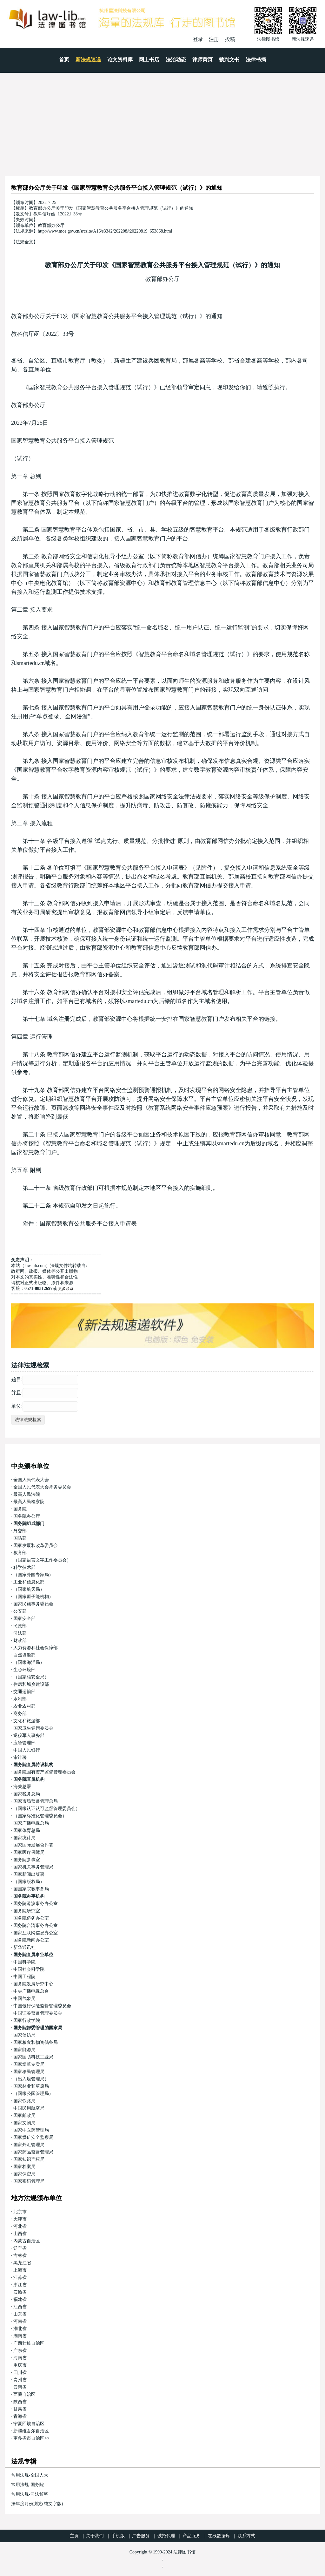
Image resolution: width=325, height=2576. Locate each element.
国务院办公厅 (26, 1516)
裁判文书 (229, 59)
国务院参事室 (26, 1859)
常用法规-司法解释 (29, 2494)
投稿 (230, 39)
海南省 (20, 2358)
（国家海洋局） (28, 1662)
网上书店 (149, 59)
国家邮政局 (24, 2115)
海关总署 (22, 1786)
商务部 (20, 1713)
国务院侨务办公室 (31, 1918)
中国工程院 (24, 1976)
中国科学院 (24, 1962)
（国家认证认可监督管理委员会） (46, 1808)
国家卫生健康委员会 (33, 1728)
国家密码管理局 (28, 2181)
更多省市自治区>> (31, 2438)
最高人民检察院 (28, 1501)
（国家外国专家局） (33, 1574)
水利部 (20, 1699)
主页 (74, 2535)
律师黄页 (202, 59)
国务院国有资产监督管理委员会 (44, 1772)
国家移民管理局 (28, 2071)
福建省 (20, 2299)
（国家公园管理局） (33, 2093)
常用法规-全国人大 (29, 2475)
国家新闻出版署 (28, 1874)
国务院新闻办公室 (31, 1940)
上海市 (20, 2270)
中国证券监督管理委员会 (37, 2013)
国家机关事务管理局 (33, 1867)
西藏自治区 (24, 2394)
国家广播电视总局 (31, 1823)
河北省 (20, 2226)
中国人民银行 (26, 1750)
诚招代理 (166, 2535)
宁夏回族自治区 (28, 2423)
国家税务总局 (26, 1794)
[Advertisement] (162, 120)
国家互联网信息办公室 (35, 1932)
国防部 (20, 1538)
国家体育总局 (26, 1830)
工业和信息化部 (28, 1582)
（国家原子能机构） (33, 1596)
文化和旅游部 (26, 1720)
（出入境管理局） (31, 2079)
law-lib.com (35, 1265)
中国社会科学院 (28, 1969)
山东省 (20, 2314)
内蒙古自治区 (26, 2241)
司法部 (20, 1633)
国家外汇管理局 (28, 2144)
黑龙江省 (22, 2263)
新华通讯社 (24, 1947)
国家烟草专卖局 (28, 2064)
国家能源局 (24, 2049)
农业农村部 (24, 1706)
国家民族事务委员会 (33, 1604)
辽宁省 (20, 2248)
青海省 (20, 2416)
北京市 (20, 2211)
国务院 (20, 1509)
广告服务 (141, 2535)
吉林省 (20, 2255)
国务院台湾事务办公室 (35, 1925)
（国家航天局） (28, 1589)
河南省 (20, 2321)
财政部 (20, 1640)
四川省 (20, 2372)
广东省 (20, 2350)
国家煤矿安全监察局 (33, 2137)
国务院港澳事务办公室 (35, 1903)
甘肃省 (20, 2409)
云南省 (20, 2387)
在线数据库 (219, 2535)
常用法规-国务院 (27, 2484)
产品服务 (191, 2535)
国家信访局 (24, 2035)
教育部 (20, 1552)
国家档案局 (24, 2166)
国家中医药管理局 (31, 2130)
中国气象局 (24, 1998)
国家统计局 (24, 1837)
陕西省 (20, 2401)
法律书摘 (256, 59)
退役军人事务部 (28, 1735)
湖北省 (20, 2328)
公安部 (20, 1611)
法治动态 (176, 59)
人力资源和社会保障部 (35, 1647)
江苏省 (20, 2277)
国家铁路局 (24, 2100)
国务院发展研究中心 (33, 1984)
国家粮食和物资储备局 (35, 2042)
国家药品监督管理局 (33, 2152)
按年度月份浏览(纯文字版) (37, 2503)
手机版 (118, 2535)
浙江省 (20, 2284)
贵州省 (20, 2379)
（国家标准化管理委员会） (40, 1815)
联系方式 (246, 2535)
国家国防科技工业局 (33, 2057)
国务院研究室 (26, 1910)
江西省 (20, 2306)
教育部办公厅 (162, 279)
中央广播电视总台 (31, 1991)
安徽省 (20, 2292)
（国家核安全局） (31, 1677)
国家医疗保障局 (28, 1852)
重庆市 (20, 2365)
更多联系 (65, 1288)
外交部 (20, 1531)
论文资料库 (120, 59)
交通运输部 (24, 1691)
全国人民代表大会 (31, 1479)
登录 (198, 39)
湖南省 (20, 2336)
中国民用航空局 (28, 2108)
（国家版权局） (28, 1881)
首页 (64, 59)
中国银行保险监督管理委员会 (42, 2005)
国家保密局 (24, 2174)
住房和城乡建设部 (31, 1684)
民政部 (20, 1626)
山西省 (20, 2233)
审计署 (20, 1757)
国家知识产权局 (28, 2159)
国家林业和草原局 (31, 2086)
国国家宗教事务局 (31, 1889)
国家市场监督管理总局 (35, 1801)
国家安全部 (24, 1618)
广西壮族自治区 (28, 2343)
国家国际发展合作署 (33, 1845)
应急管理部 (24, 1742)
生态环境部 (24, 1669)
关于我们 (95, 2535)
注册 (214, 39)
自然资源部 (24, 1655)
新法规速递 (88, 59)
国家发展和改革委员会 (35, 1545)
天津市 (20, 2219)
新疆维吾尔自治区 (31, 2431)
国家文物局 (24, 2122)
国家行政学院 (26, 2020)
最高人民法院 (26, 1494)
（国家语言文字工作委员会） (42, 1560)
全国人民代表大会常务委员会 (42, 1487)
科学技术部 (24, 1567)
